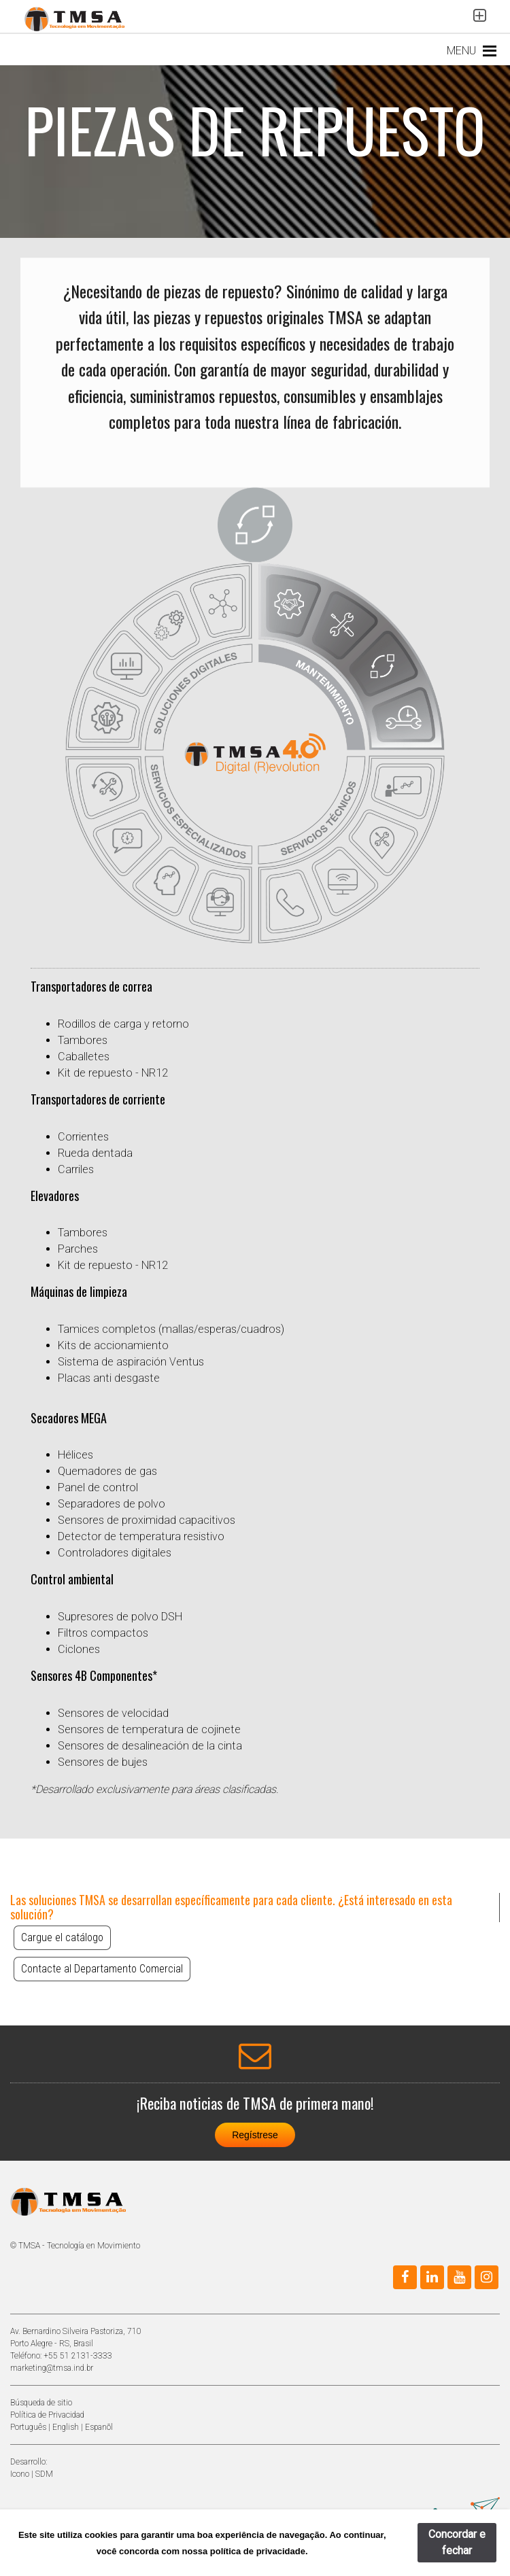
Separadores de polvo (111, 1503)
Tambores (82, 1040)
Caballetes (83, 1056)
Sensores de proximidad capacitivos (146, 1520)
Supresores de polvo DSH (120, 1616)
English (65, 2427)
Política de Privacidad (47, 2415)
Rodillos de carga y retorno (123, 1023)
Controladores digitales (114, 1552)
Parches (78, 1248)
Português (28, 2427)
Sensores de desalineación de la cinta (150, 1745)
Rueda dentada (95, 1153)
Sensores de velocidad (113, 1713)
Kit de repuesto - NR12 (113, 1072)
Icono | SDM (31, 2474)
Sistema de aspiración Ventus (131, 1361)
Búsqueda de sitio (41, 2402)
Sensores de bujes (103, 1762)
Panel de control (98, 1487)
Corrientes (83, 1136)
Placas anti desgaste (109, 1378)
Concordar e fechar (457, 2542)
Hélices (75, 1454)
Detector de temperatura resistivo (141, 1536)
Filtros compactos (103, 1632)
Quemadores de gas (107, 1471)
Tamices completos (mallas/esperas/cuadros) (171, 1329)
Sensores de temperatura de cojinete (149, 1729)
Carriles (76, 1169)
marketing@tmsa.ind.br (51, 2368)
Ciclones (79, 1649)
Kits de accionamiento (113, 1345)
